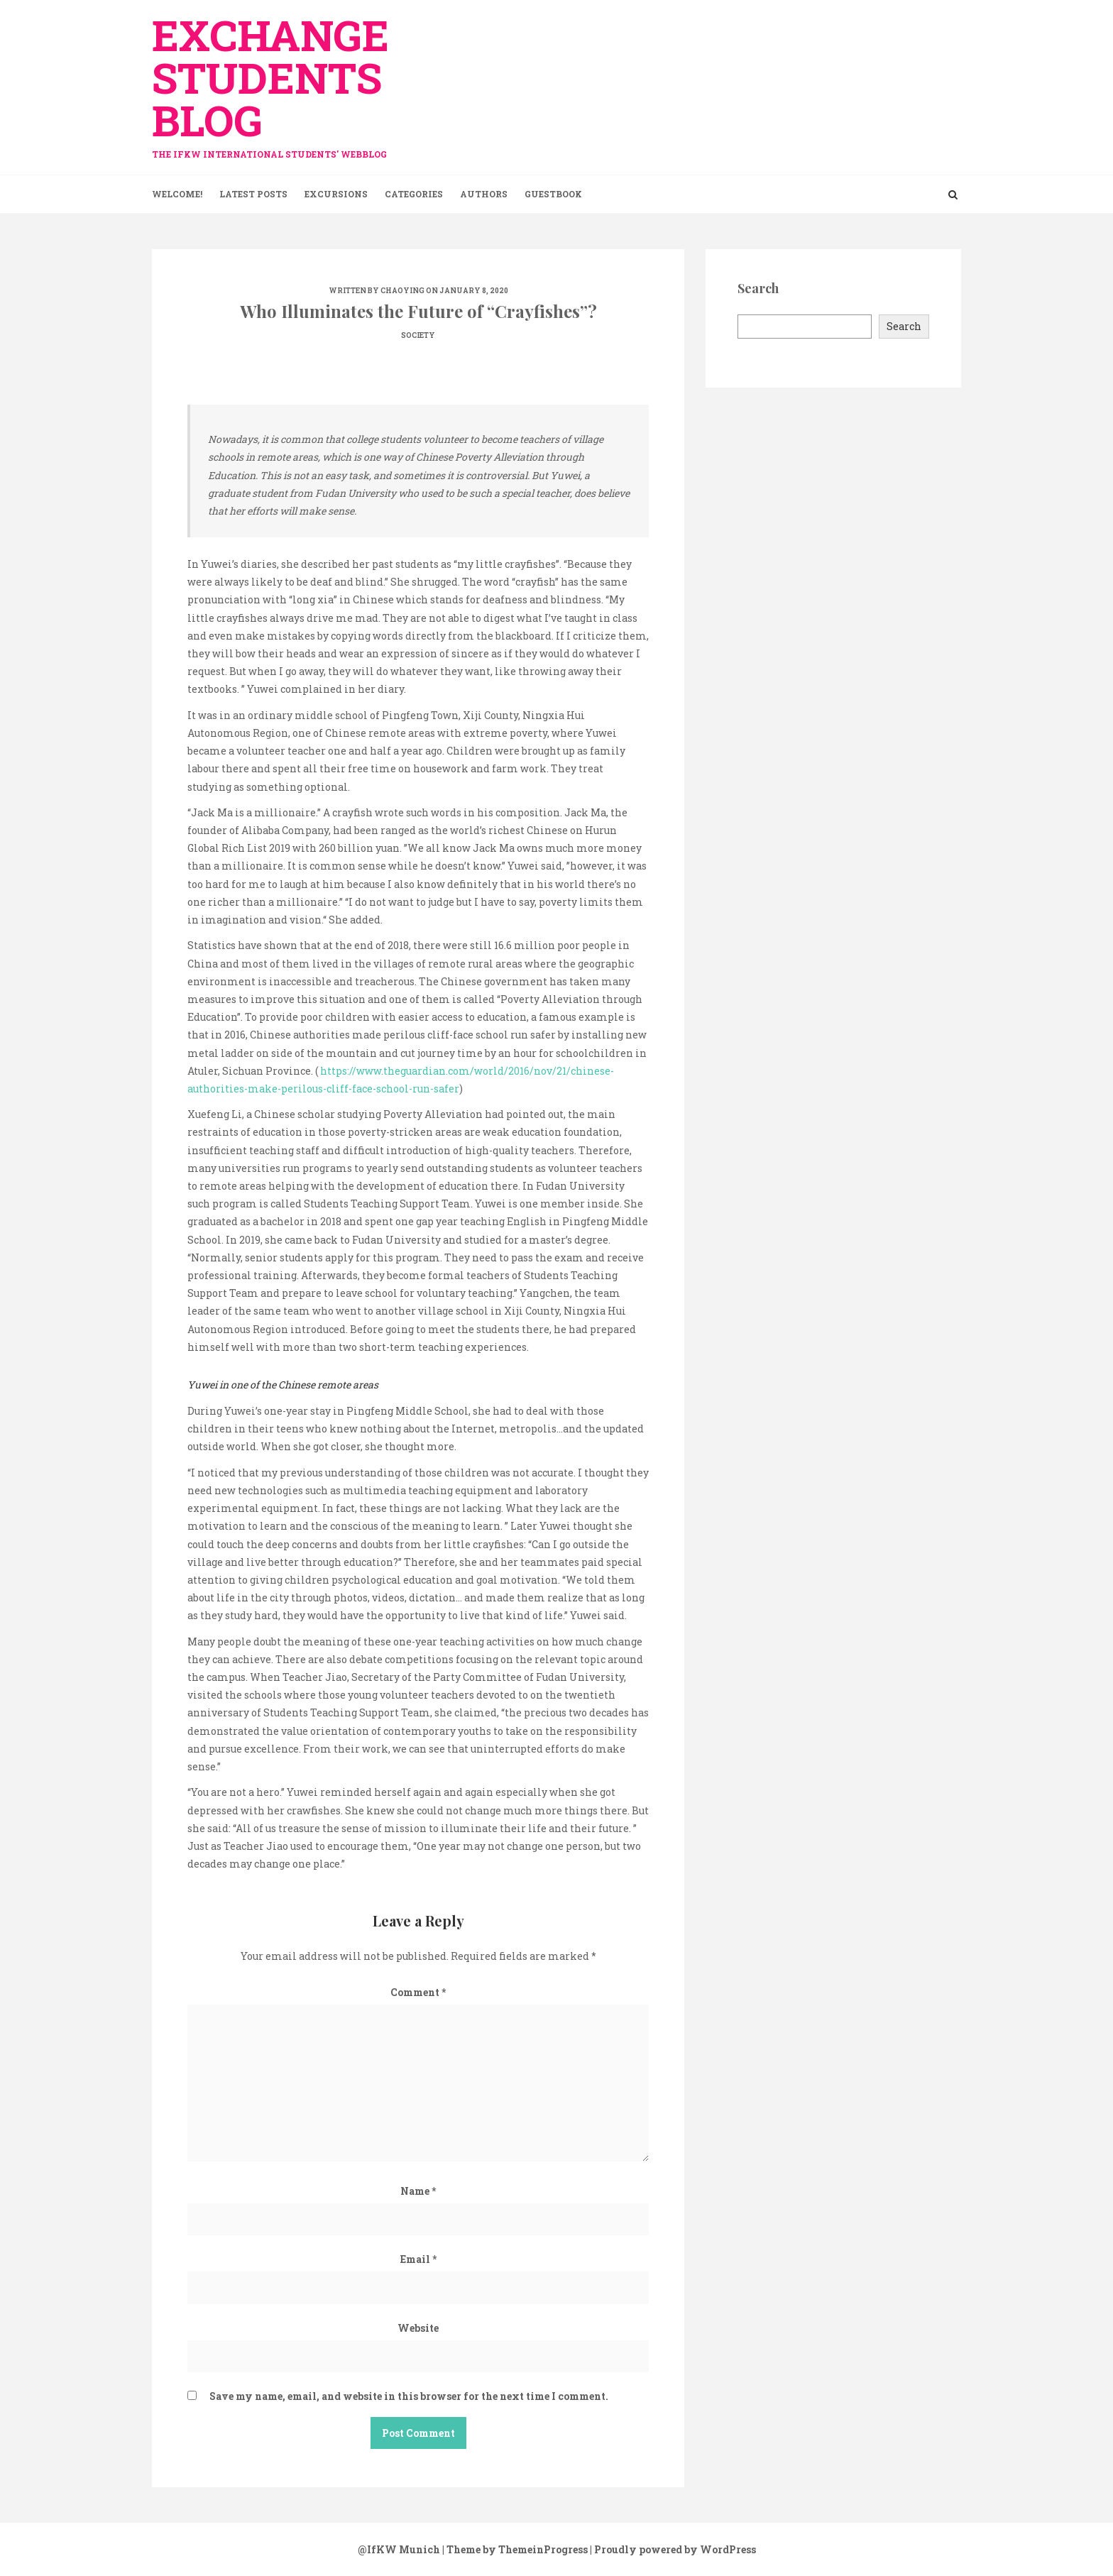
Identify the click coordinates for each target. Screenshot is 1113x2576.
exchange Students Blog (279, 80)
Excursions (336, 193)
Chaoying (402, 290)
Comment (418, 1992)
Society (418, 335)
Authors (484, 193)
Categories (414, 193)
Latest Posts (253, 193)
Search (904, 326)
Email (418, 2259)
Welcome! (177, 193)
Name (418, 2191)
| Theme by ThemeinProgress (515, 2549)
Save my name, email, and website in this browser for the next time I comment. (408, 2396)
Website (418, 2328)
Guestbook (553, 193)
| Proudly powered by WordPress (673, 2549)
